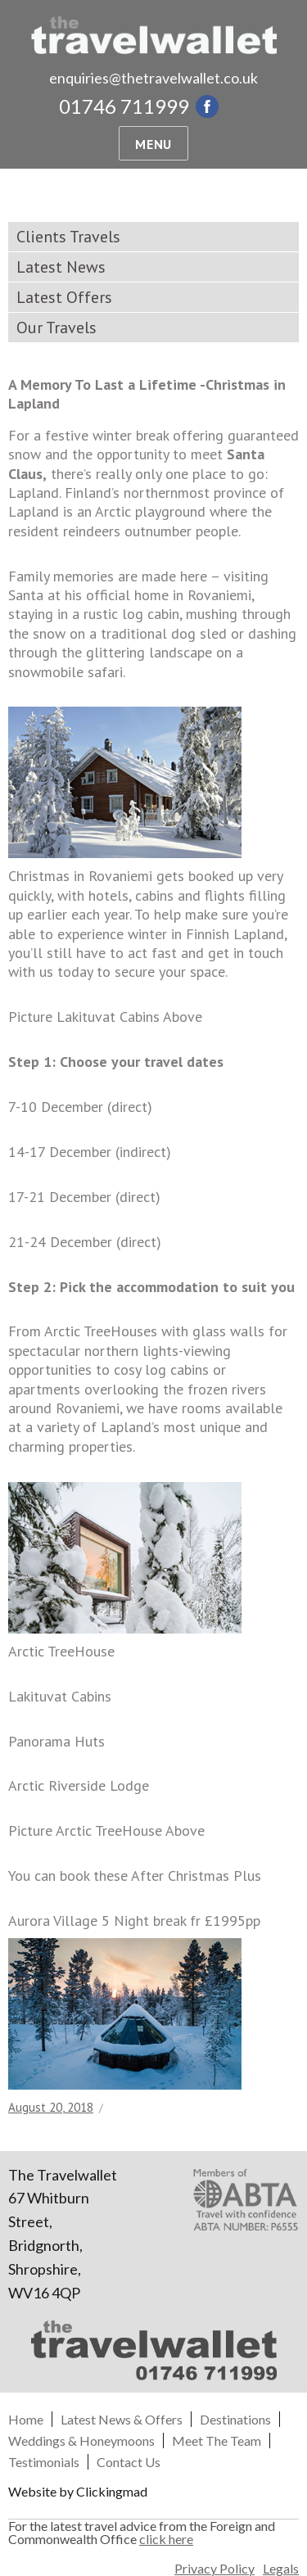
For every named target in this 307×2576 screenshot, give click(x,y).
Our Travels (56, 327)
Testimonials (43, 2462)
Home (25, 2419)
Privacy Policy (214, 2568)
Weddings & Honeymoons (81, 2440)
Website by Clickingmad (77, 2491)
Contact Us (128, 2462)
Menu (153, 144)
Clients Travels (68, 236)
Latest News (61, 267)
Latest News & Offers (122, 2419)
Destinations (235, 2419)
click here (166, 2539)
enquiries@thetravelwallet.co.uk (153, 78)
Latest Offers (64, 297)
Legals (281, 2568)
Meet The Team (216, 2440)
